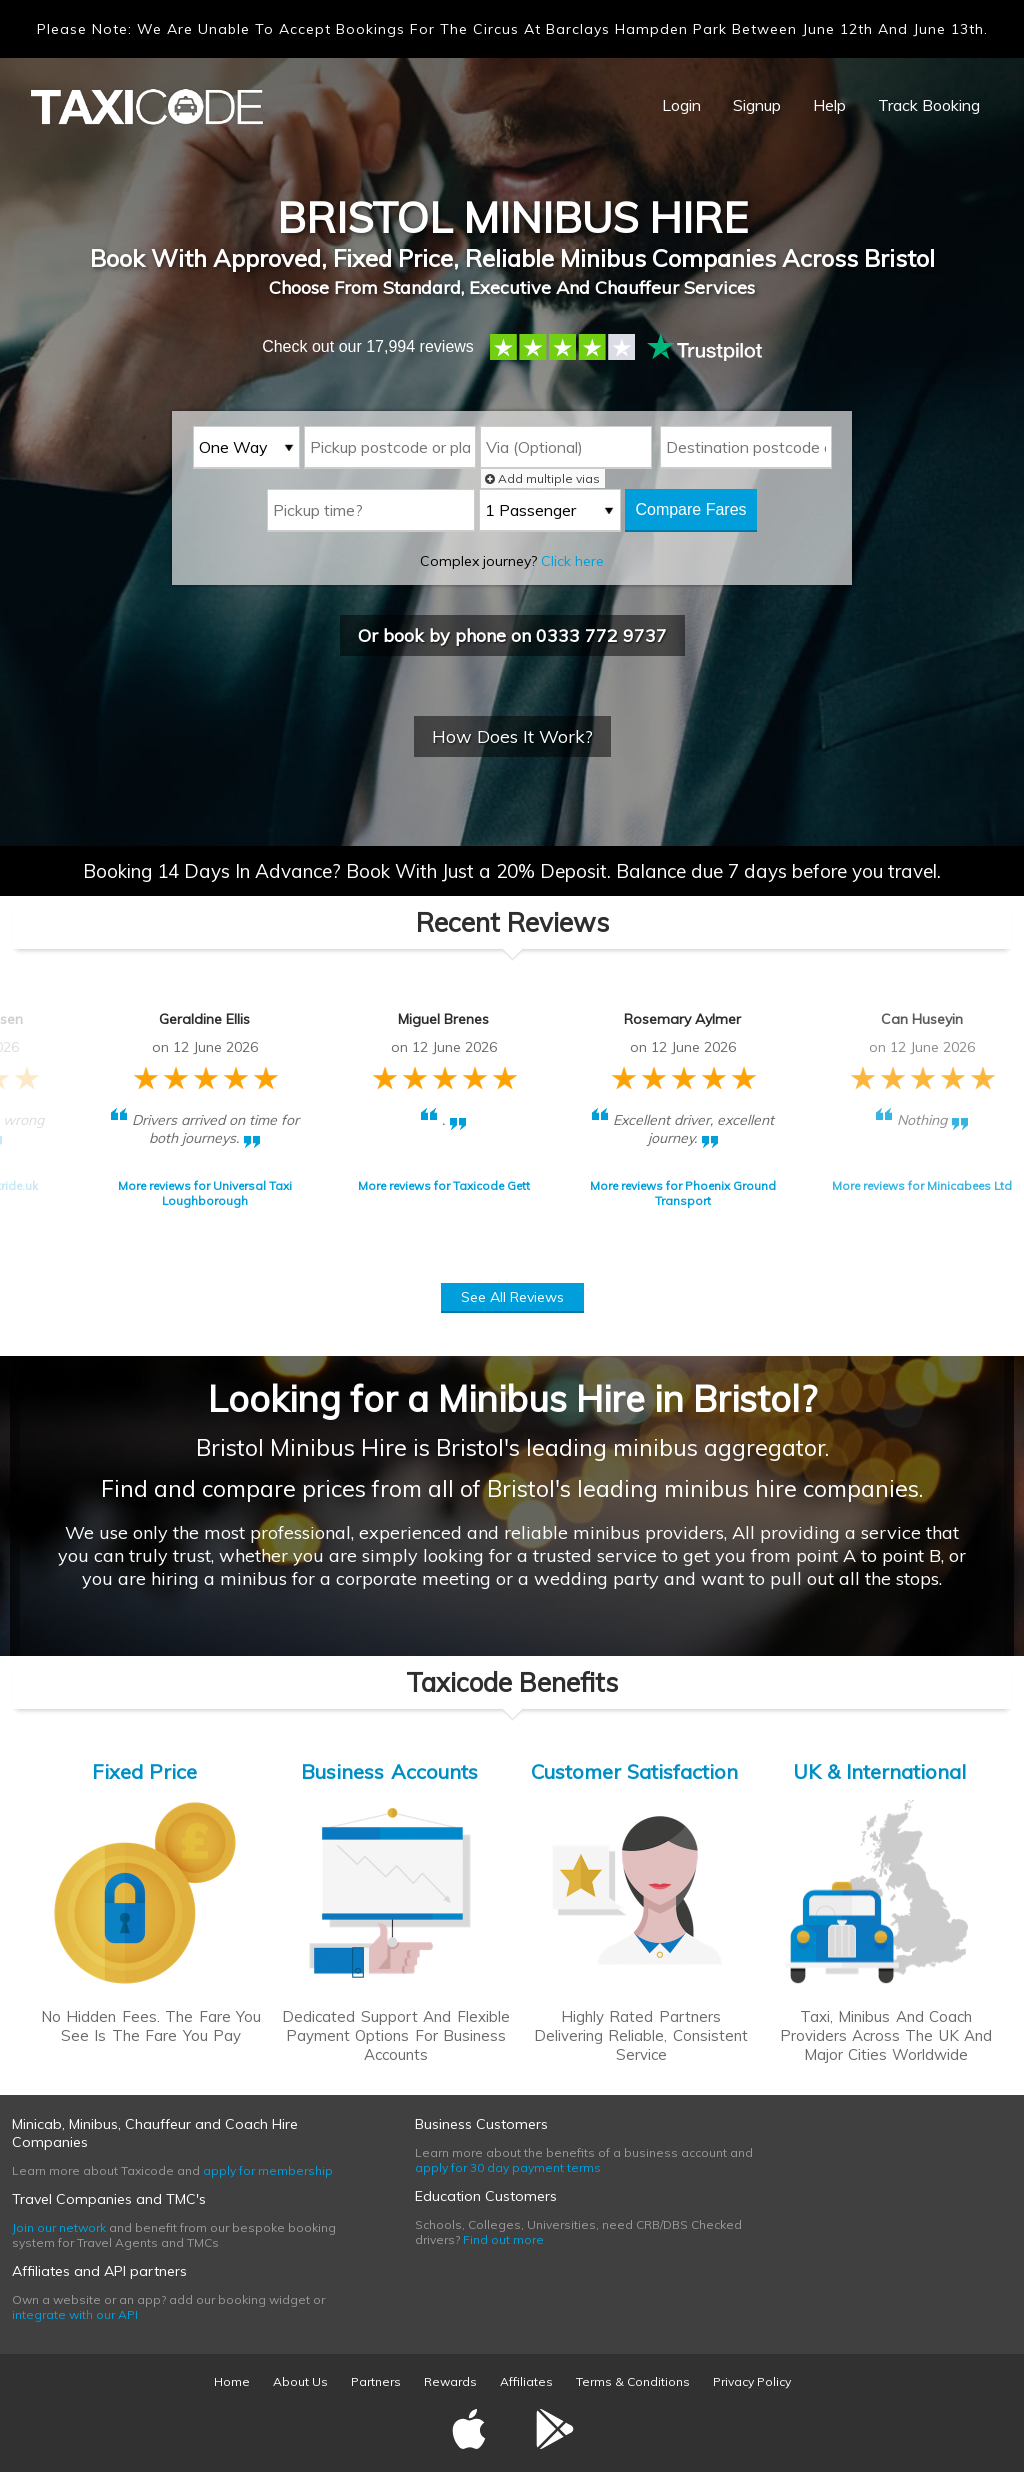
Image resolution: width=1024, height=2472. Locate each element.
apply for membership (268, 2170)
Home (232, 2381)
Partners (376, 2381)
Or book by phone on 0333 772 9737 (512, 635)
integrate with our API (75, 2314)
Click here (572, 561)
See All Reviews (512, 1297)
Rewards (450, 2381)
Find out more (503, 2239)
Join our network (59, 2227)
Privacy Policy (752, 2381)
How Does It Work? (512, 736)
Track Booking (929, 105)
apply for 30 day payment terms (508, 2167)
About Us (300, 2381)
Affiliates (526, 2381)
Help (829, 105)
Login (681, 105)
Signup (757, 105)
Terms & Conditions (633, 2381)
